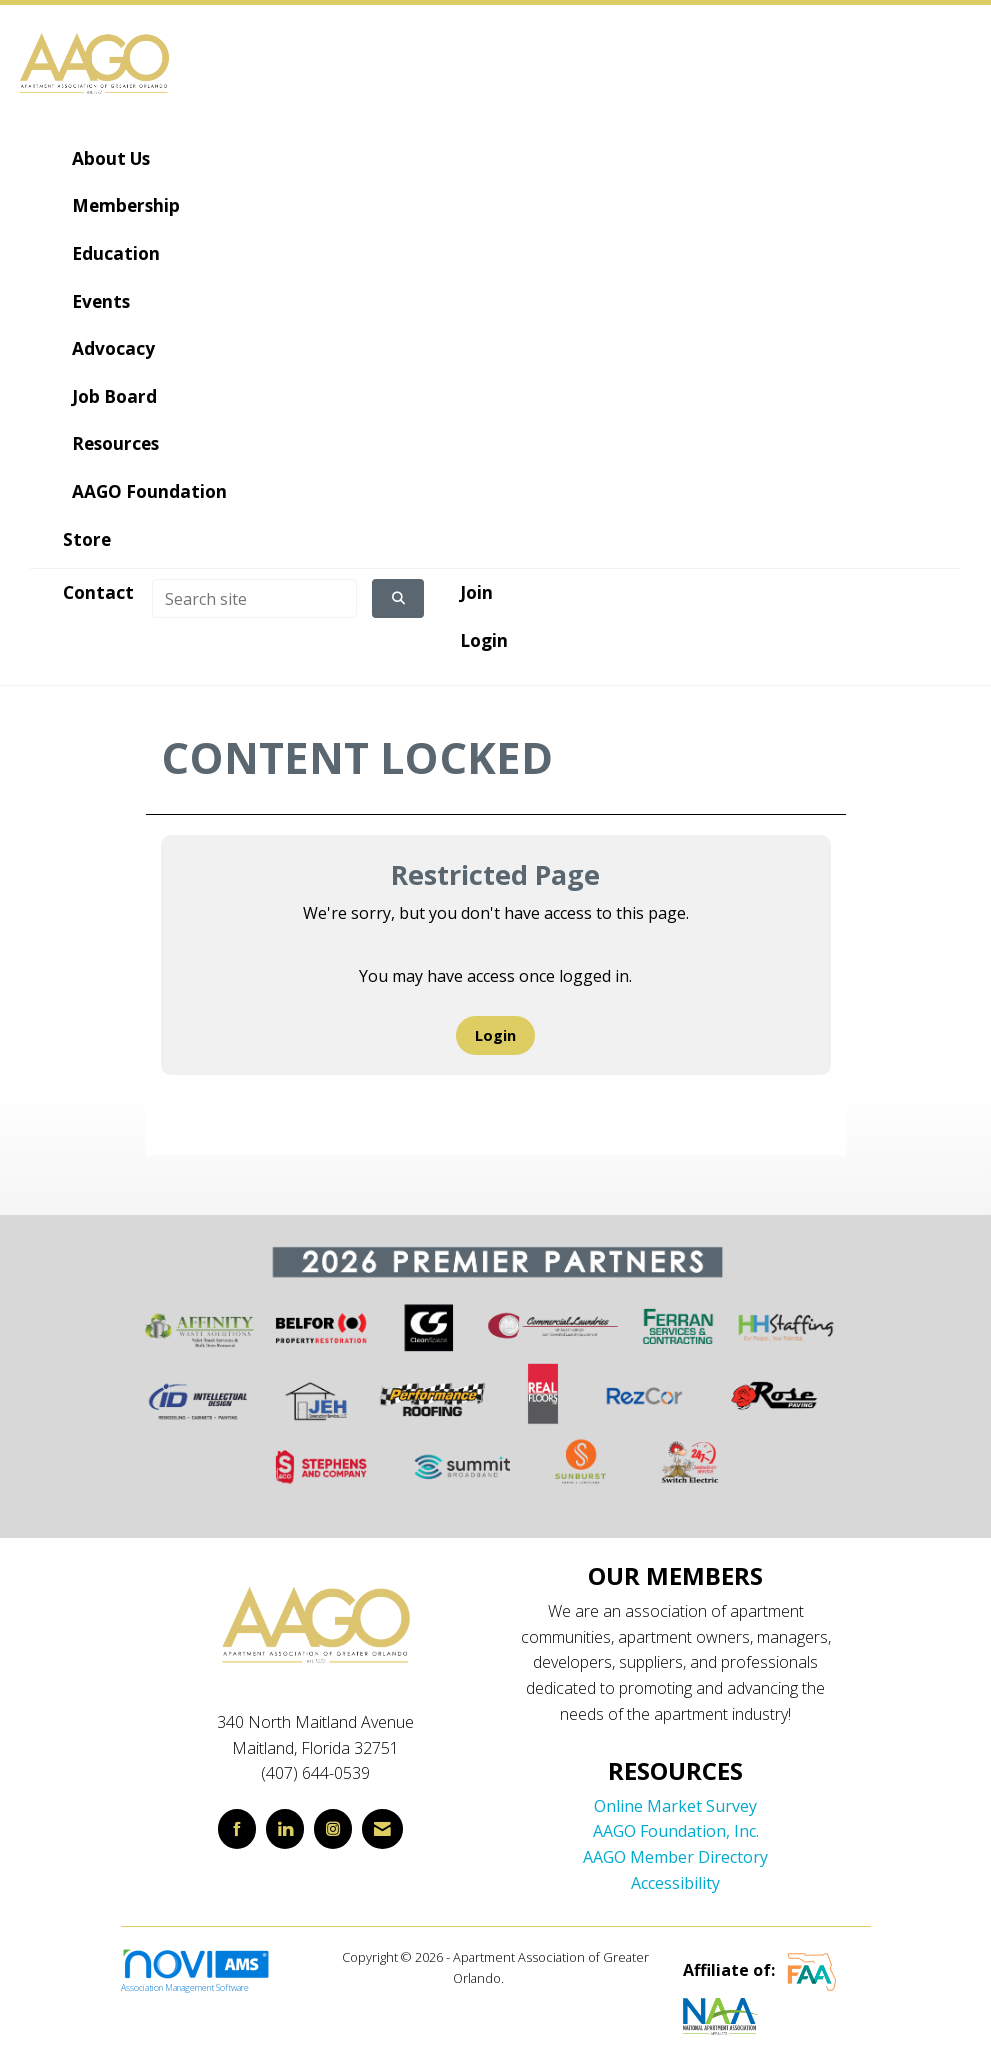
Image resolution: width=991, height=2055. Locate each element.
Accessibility (675, 1883)
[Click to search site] (398, 598)
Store (87, 539)
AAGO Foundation (147, 491)
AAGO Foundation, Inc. (676, 1831)
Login (495, 1035)
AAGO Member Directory (675, 1857)
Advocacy (111, 348)
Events (99, 301)
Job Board (112, 396)
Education (114, 253)
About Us (109, 158)
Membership (124, 205)
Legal (522, 1978)
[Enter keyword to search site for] (254, 598)
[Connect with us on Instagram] (333, 1828)
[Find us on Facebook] (237, 1828)
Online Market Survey (675, 1806)
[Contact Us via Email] (382, 1828)
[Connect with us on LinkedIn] (285, 1828)
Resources (113, 443)
